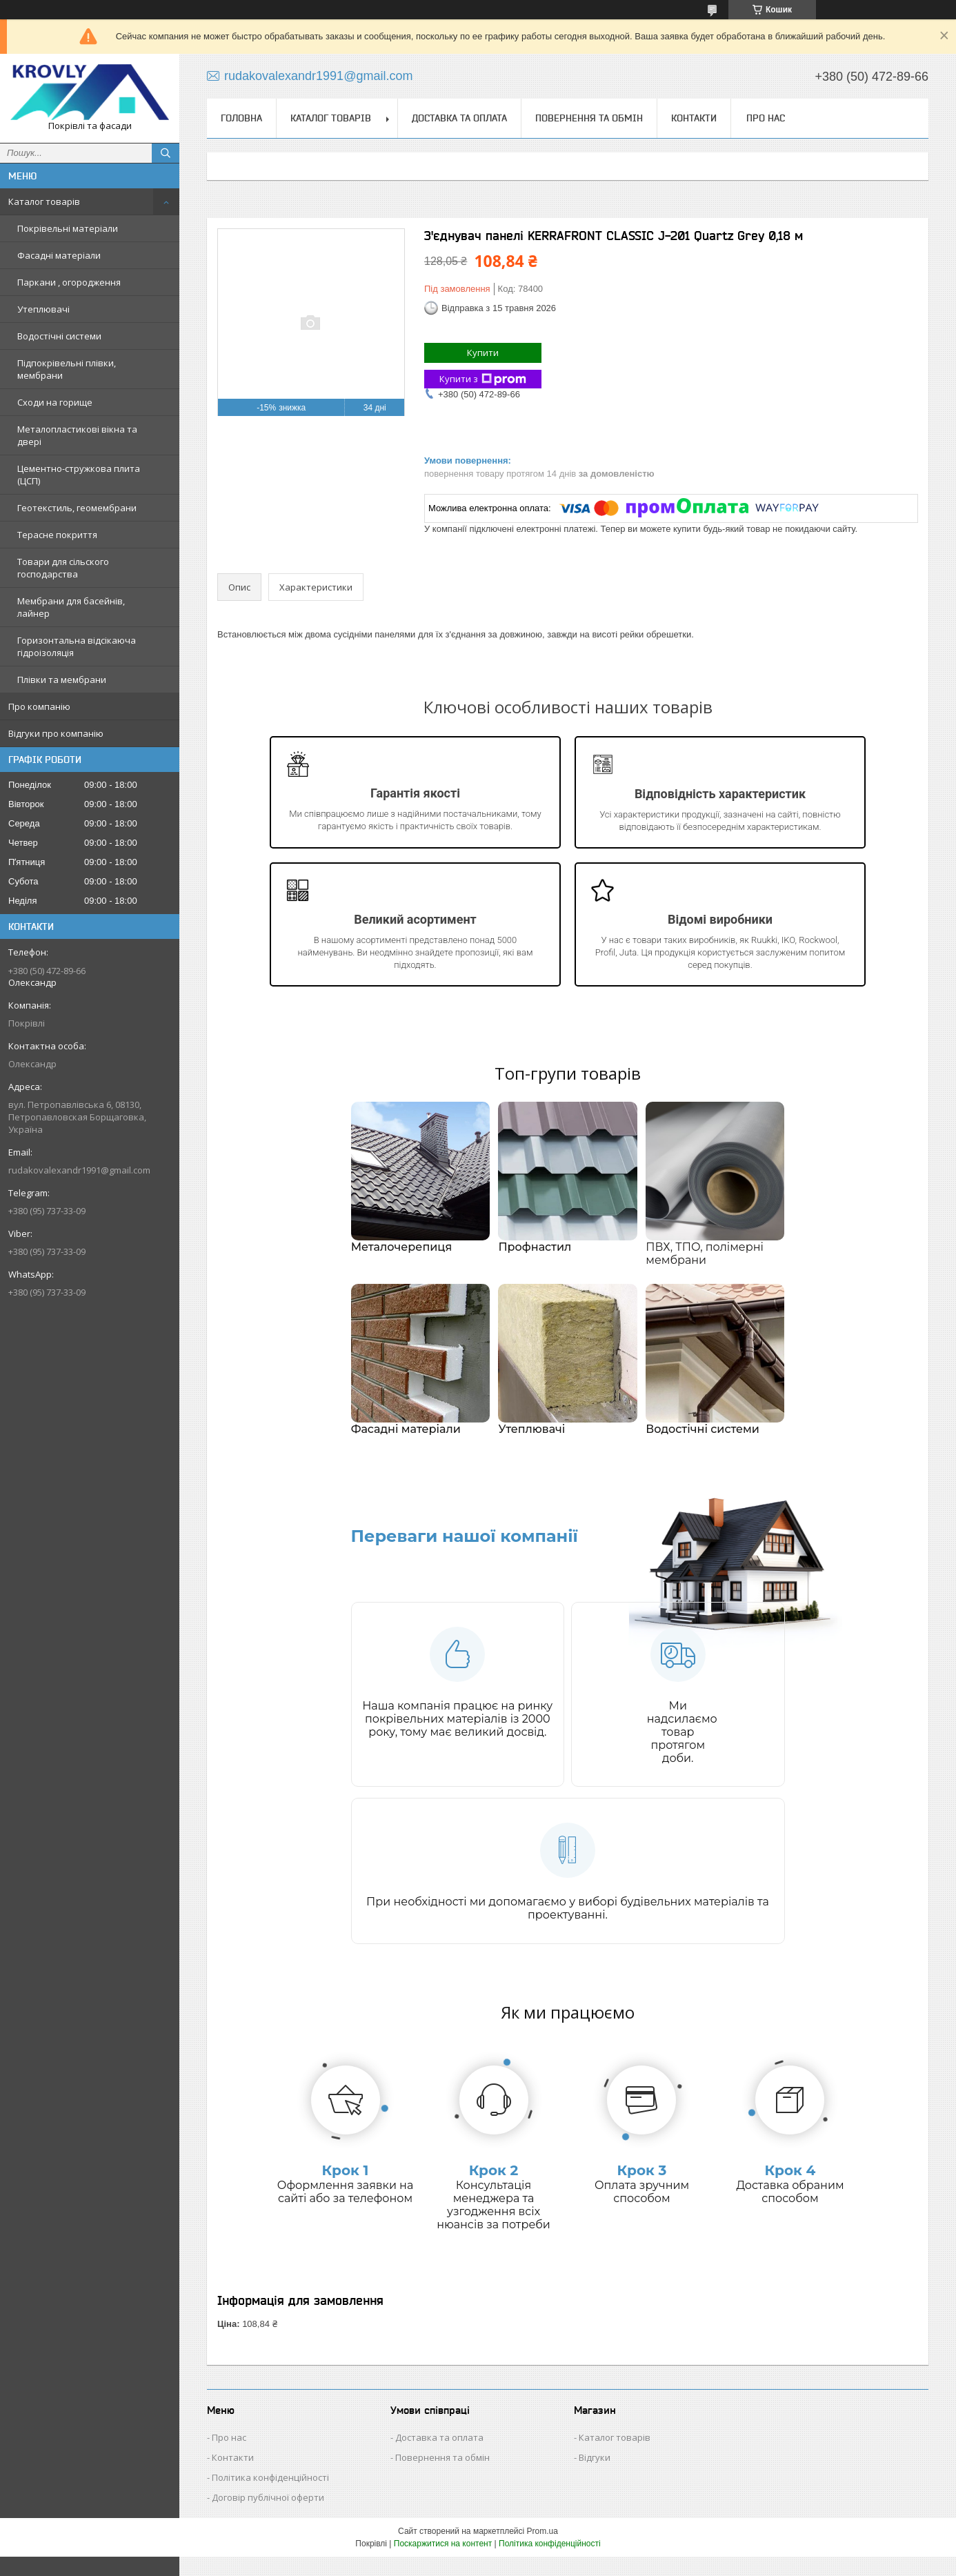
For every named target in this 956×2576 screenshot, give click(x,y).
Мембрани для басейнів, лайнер (71, 607)
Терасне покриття (57, 534)
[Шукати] (165, 153)
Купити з (482, 379)
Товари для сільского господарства (63, 567)
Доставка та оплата (459, 117)
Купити (483, 352)
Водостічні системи (59, 336)
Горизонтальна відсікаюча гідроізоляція (76, 646)
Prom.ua (542, 2550)
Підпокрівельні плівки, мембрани (66, 369)
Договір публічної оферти (268, 2516)
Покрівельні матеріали (67, 228)
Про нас (765, 117)
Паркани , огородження (69, 282)
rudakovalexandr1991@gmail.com (79, 1170)
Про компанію (39, 706)
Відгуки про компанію (55, 733)
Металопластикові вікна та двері (77, 435)
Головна (241, 117)
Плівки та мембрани (61, 679)
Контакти (694, 117)
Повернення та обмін (589, 117)
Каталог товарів (44, 201)
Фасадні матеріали (59, 255)
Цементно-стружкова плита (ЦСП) (78, 474)
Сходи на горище (54, 402)
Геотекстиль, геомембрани (77, 508)
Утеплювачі (43, 309)
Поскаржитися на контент (443, 2563)
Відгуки (594, 2476)
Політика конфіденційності (270, 2496)
